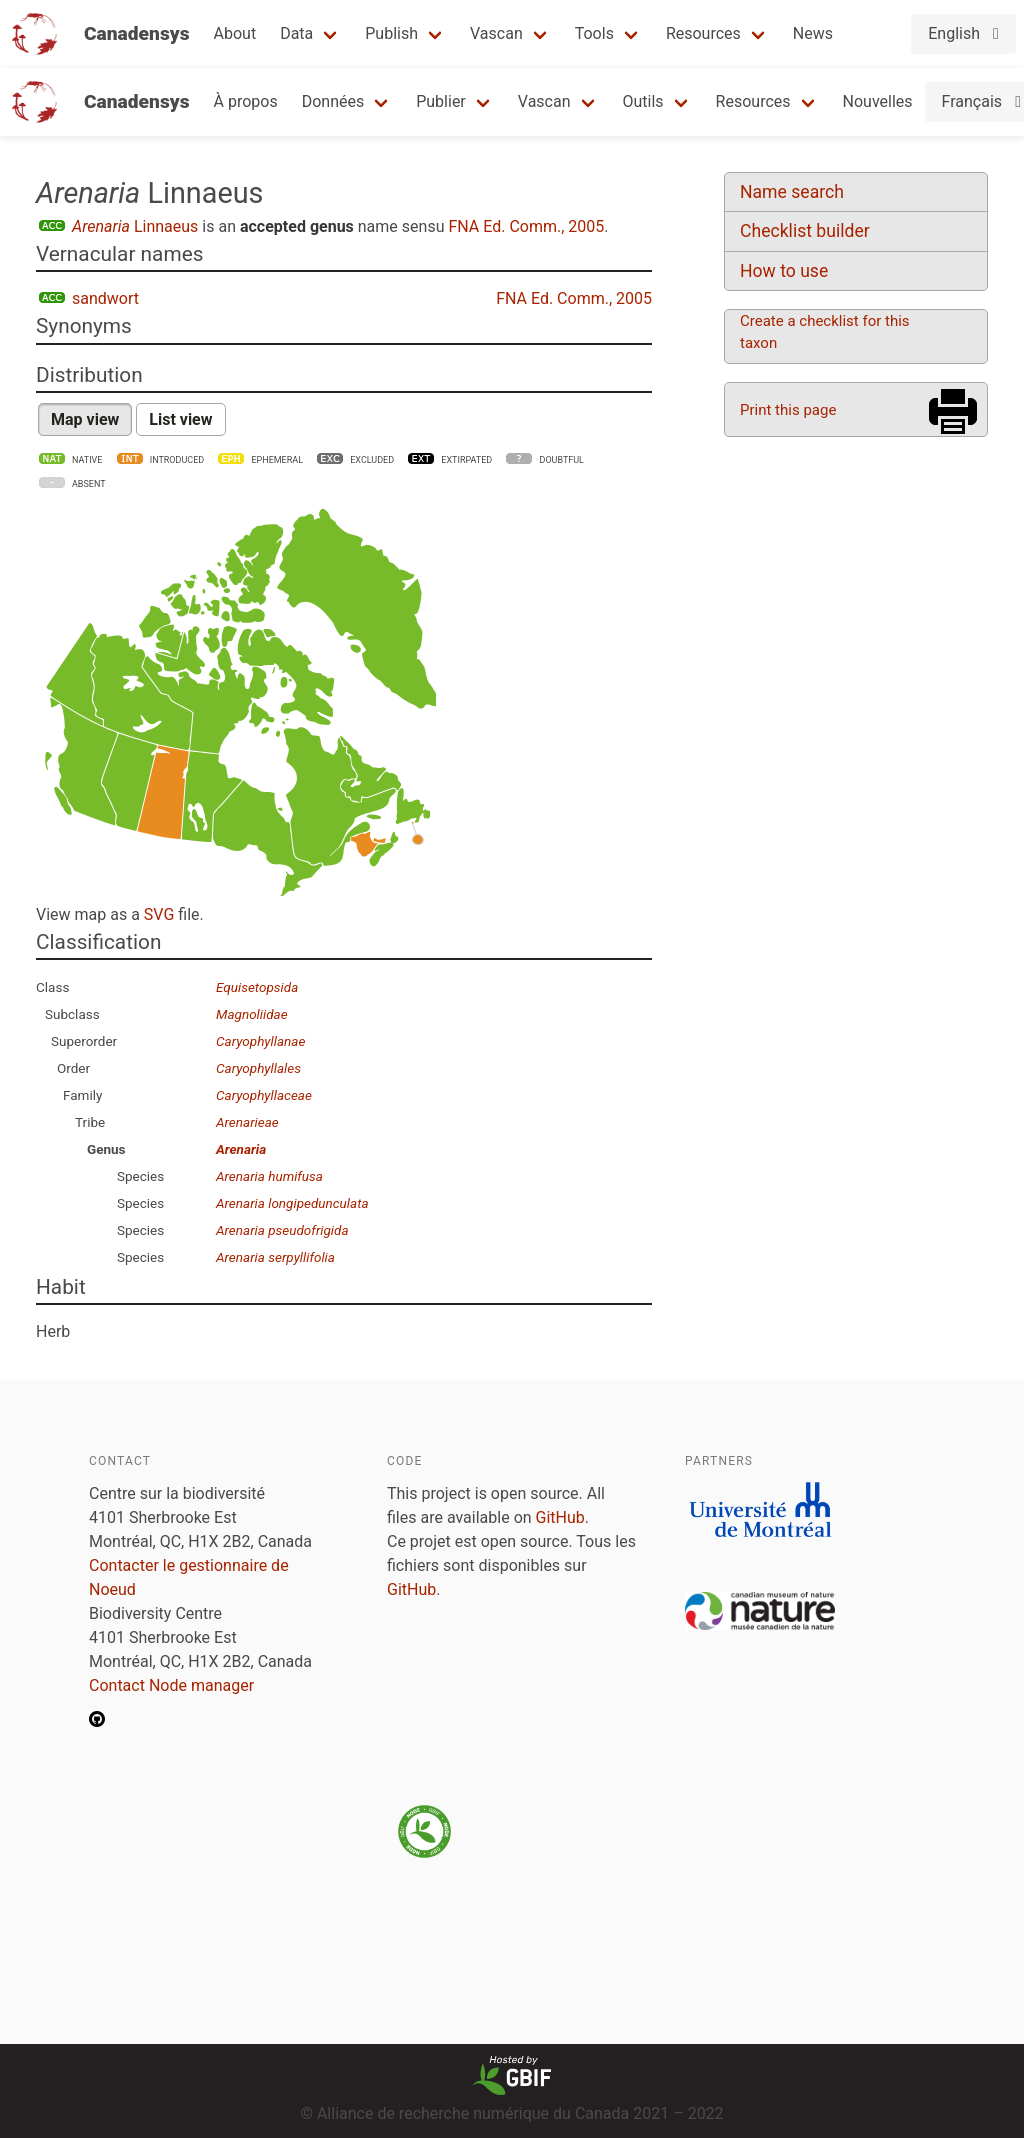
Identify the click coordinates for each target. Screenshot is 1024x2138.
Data (296, 33)
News (813, 33)
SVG (159, 914)
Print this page (788, 410)
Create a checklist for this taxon (825, 332)
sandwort (105, 298)
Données (333, 101)
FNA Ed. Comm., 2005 (526, 226)
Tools (594, 33)
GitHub (560, 1517)
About (235, 33)
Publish (391, 33)
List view (180, 419)
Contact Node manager (171, 1685)
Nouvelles (878, 101)
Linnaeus (135, 226)
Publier (441, 101)
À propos (246, 101)
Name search (792, 192)
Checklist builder (805, 231)
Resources (703, 33)
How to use (784, 271)
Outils (643, 101)
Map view (85, 419)
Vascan (496, 33)
